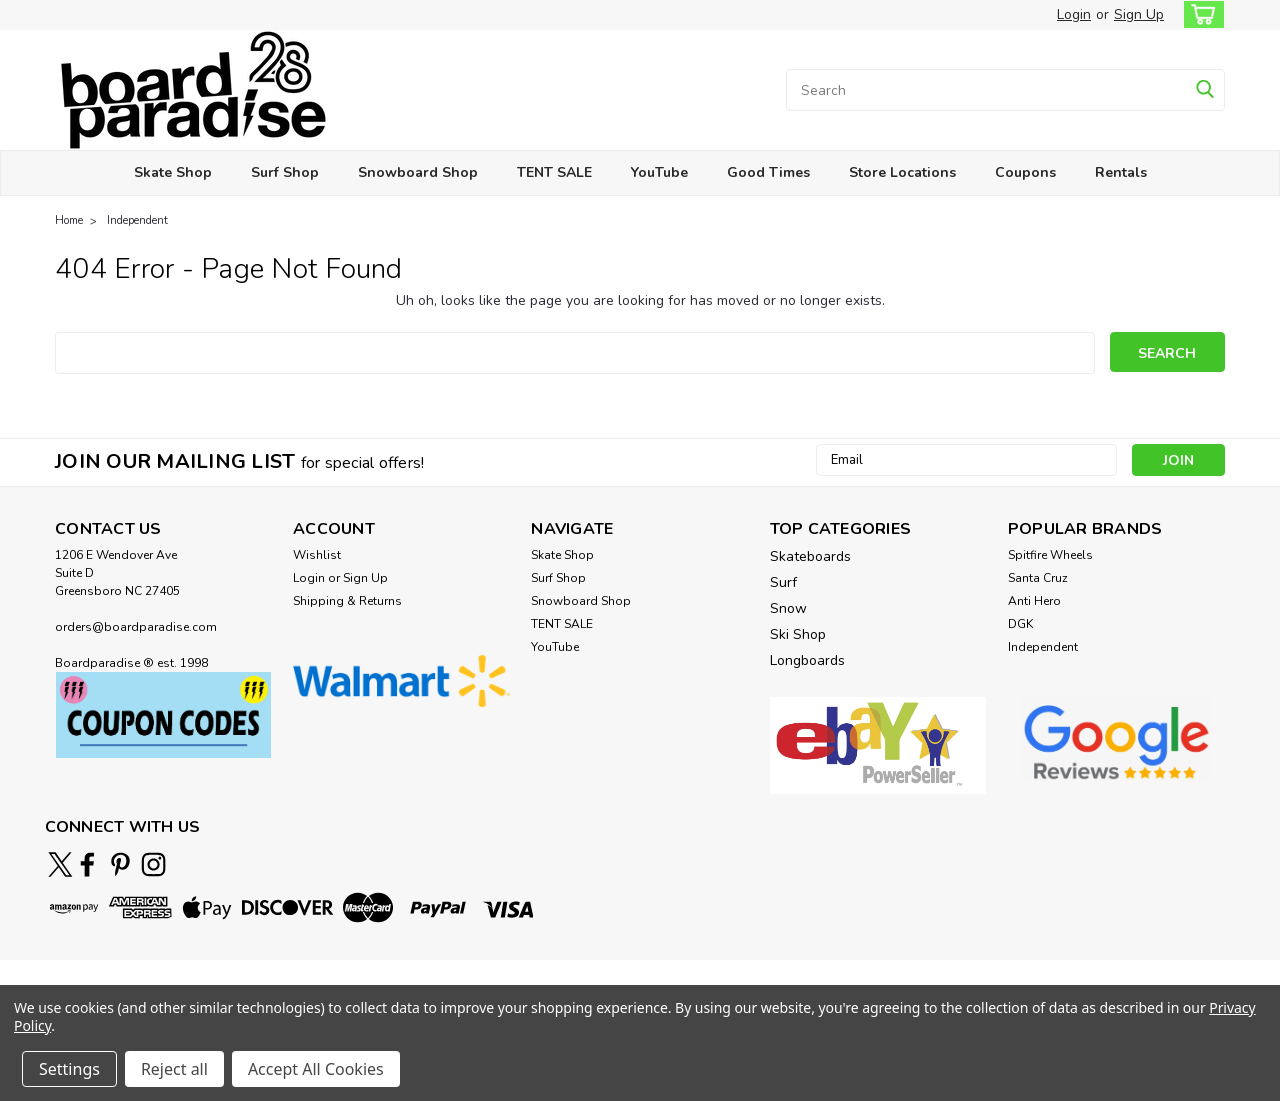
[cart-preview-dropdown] (1199, 14)
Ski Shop (798, 634)
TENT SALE (554, 172)
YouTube (659, 172)
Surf (783, 582)
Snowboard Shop (418, 172)
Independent (137, 220)
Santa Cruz (1038, 578)
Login (1074, 14)
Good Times (768, 172)
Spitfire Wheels (1050, 555)
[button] (163, 715)
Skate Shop (173, 172)
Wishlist (317, 555)
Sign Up (1139, 14)
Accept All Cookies (316, 1069)
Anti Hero (1034, 601)
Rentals (1121, 172)
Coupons (1025, 172)
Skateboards (810, 556)
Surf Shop (285, 172)
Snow (788, 608)
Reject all (174, 1069)
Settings (69, 1069)
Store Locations (902, 172)
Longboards (807, 660)
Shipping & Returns (347, 601)
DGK (1020, 624)
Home (69, 220)
